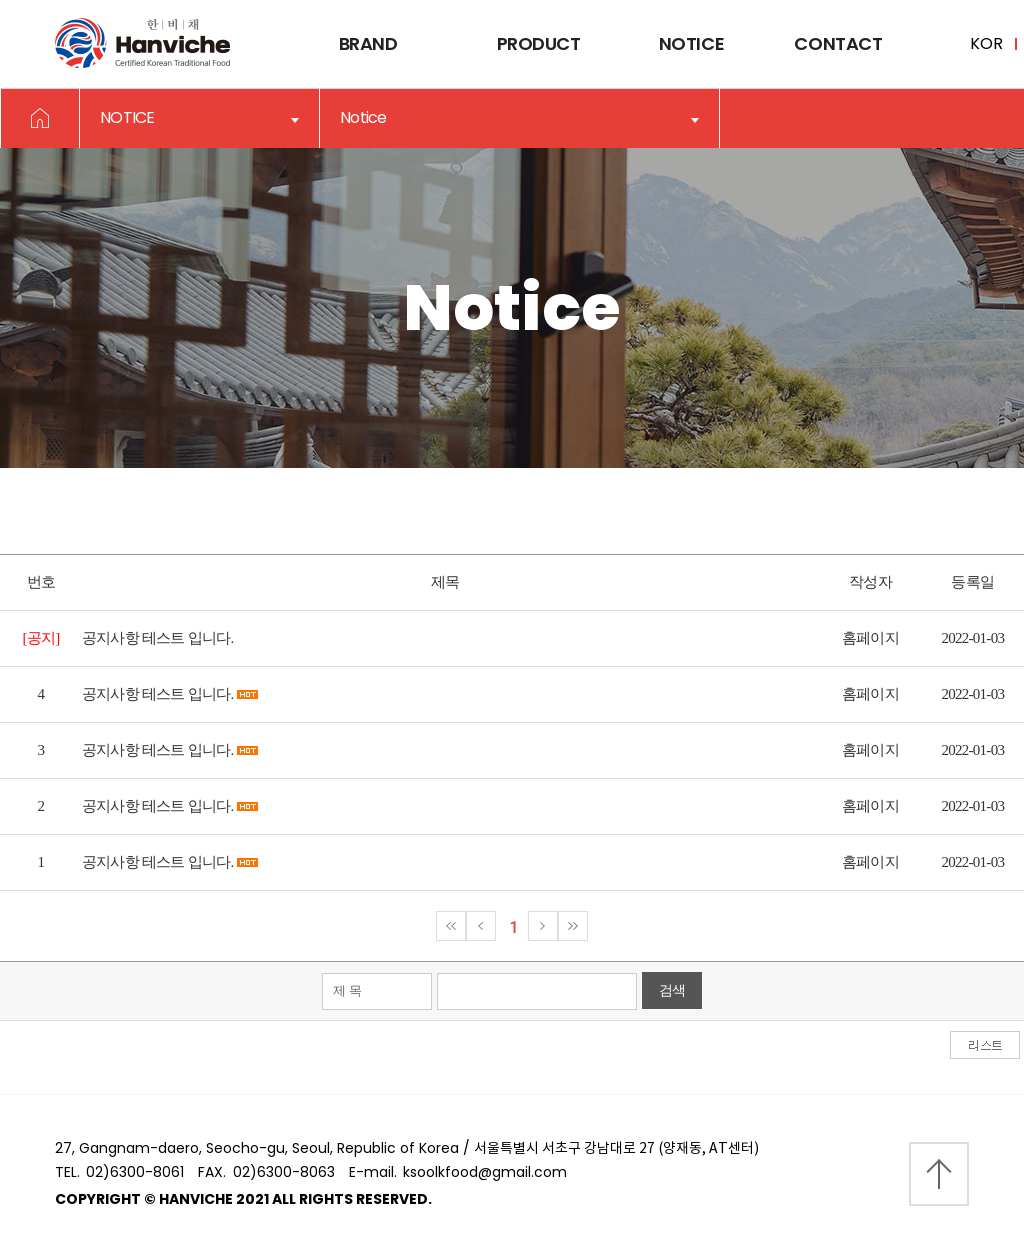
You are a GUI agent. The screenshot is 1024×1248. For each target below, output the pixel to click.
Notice (691, 43)
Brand (368, 43)
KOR (986, 43)
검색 (672, 990)
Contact (838, 43)
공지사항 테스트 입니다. (158, 638)
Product (539, 43)
